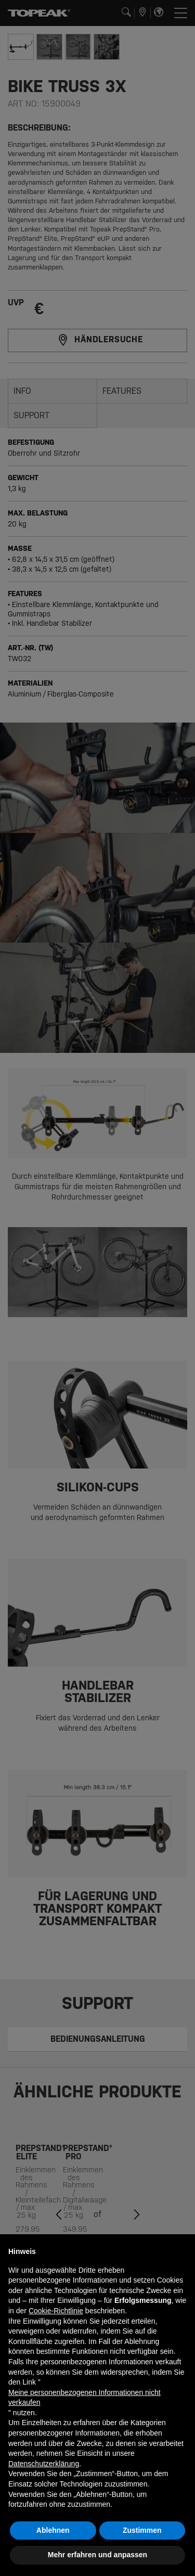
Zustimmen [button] (142, 2530)
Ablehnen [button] (53, 2530)
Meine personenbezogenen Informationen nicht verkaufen (84, 2397)
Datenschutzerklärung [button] (43, 2463)
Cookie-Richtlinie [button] (56, 2311)
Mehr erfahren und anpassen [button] (97, 2555)
